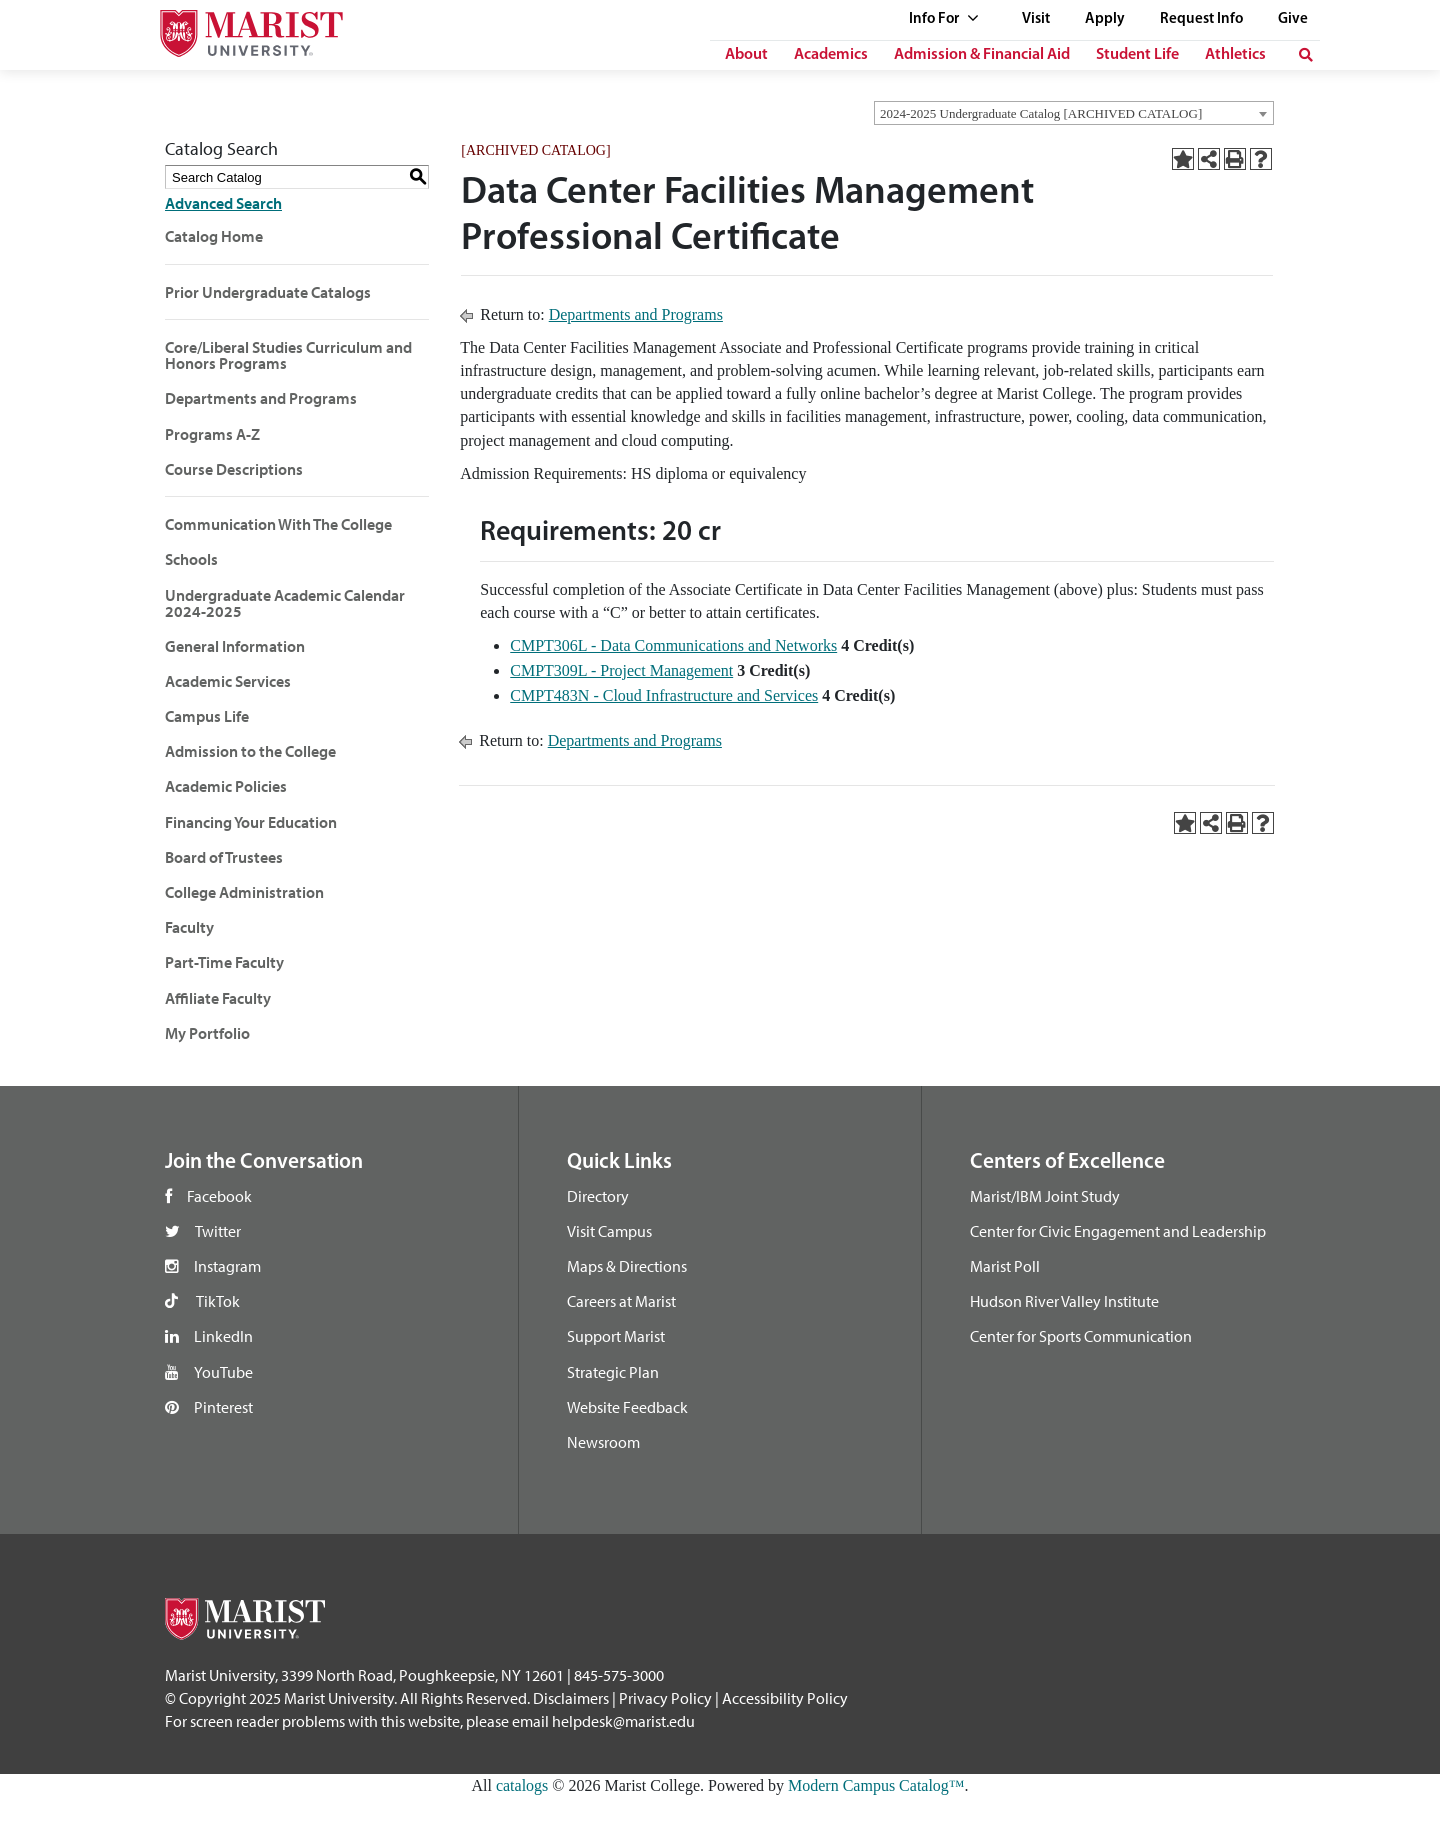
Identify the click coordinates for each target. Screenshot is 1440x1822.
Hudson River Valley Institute (1064, 1301)
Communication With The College (278, 524)
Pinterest (223, 1407)
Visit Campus (609, 1231)
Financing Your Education (251, 822)
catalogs (522, 1785)
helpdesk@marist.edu (623, 1721)
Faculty (189, 927)
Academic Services (228, 681)
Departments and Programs (261, 398)
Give (1293, 19)
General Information (235, 646)
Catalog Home (214, 236)
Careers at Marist (621, 1301)
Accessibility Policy (785, 1698)
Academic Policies (226, 786)
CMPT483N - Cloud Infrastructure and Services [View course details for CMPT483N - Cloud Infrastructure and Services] (664, 695)
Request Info (1201, 19)
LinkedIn (223, 1336)
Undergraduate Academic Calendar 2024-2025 (285, 603)
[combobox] (1074, 113)
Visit (1036, 19)
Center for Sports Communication (1081, 1336)
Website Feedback (627, 1407)
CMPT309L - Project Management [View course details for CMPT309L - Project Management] (621, 670)
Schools (191, 559)
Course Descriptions (234, 469)
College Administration (244, 892)
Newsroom (603, 1442)
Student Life (1137, 55)
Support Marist (616, 1336)
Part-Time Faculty (224, 962)
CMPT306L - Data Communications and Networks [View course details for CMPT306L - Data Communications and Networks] (673, 645)
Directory (598, 1196)
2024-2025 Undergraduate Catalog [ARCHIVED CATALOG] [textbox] (1041, 113)
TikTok (218, 1301)
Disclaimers (571, 1698)
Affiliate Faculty (218, 998)
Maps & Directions (627, 1266)
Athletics (1235, 55)
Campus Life (207, 716)
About (746, 55)
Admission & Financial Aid (982, 55)
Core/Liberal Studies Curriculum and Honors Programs (288, 355)
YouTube (223, 1372)
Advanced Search (223, 203)
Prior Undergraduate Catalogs (268, 292)
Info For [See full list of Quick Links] (944, 19)
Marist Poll (1005, 1266)
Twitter (218, 1231)
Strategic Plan (613, 1372)
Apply (1105, 19)
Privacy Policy (665, 1698)
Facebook (219, 1196)
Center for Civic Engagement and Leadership (1118, 1231)
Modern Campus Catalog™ (876, 1785)
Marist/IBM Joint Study (1045, 1196)
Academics (831, 55)
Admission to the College (250, 751)
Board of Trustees (224, 857)
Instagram (227, 1266)
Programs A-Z (212, 434)
